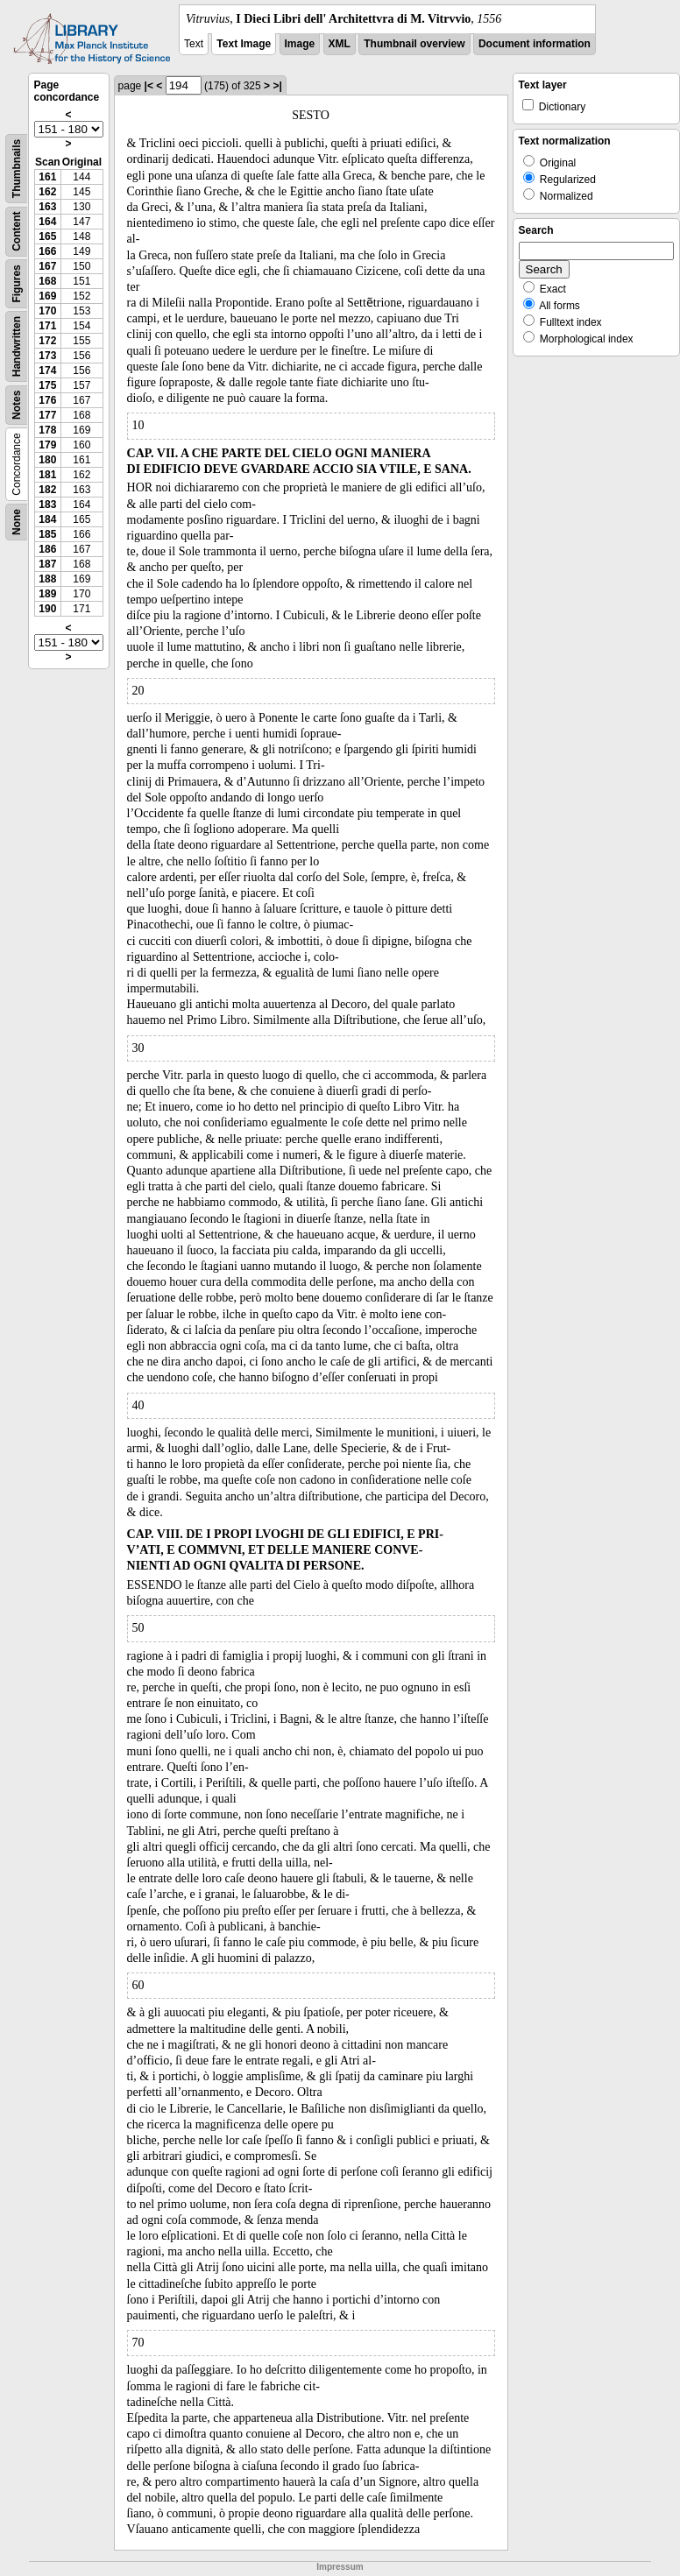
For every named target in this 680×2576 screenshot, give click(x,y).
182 (47, 489)
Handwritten (17, 346)
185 (47, 534)
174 (47, 370)
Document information (534, 44)
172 (47, 341)
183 (47, 504)
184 (47, 519)
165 (47, 236)
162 (47, 192)
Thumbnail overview (414, 44)
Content (17, 231)
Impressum (339, 2567)
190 (47, 609)
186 (47, 549)
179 (47, 445)
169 (47, 296)
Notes (17, 405)
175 (47, 385)
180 (47, 460)
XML (340, 44)
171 (47, 326)
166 (47, 251)
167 (47, 266)
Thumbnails (17, 168)
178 (47, 430)
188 (47, 579)
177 (47, 415)
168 (47, 281)
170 (47, 311)
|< (149, 86)
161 (47, 177)
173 (47, 355)
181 (47, 475)
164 (47, 221)
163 (47, 207)
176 (47, 400)
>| (277, 86)
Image (300, 44)
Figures (17, 283)
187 (47, 564)
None (17, 522)
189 (47, 594)
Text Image (243, 44)
